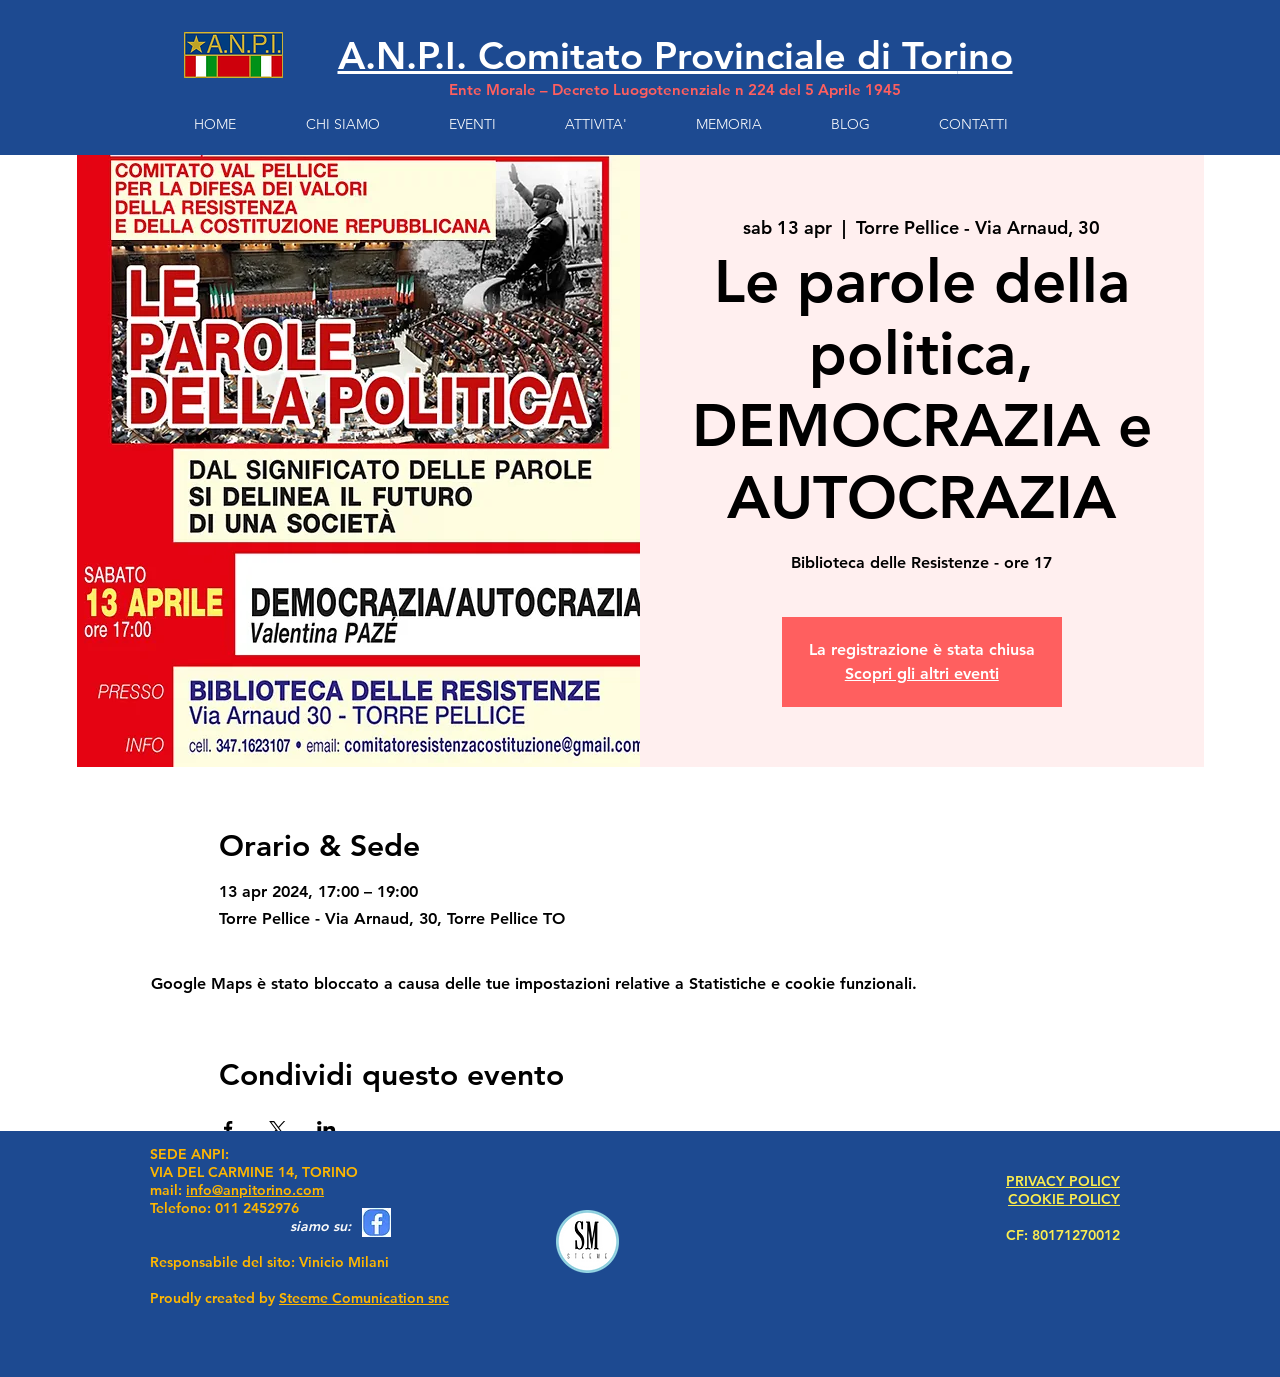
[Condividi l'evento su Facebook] (228, 1129)
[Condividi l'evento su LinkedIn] (326, 1129)
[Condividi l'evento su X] (277, 1129)
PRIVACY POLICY (1063, 1181)
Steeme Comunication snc (364, 1298)
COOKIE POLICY (1064, 1199)
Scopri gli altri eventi (922, 673)
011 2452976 (257, 1208)
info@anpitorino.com (255, 1190)
